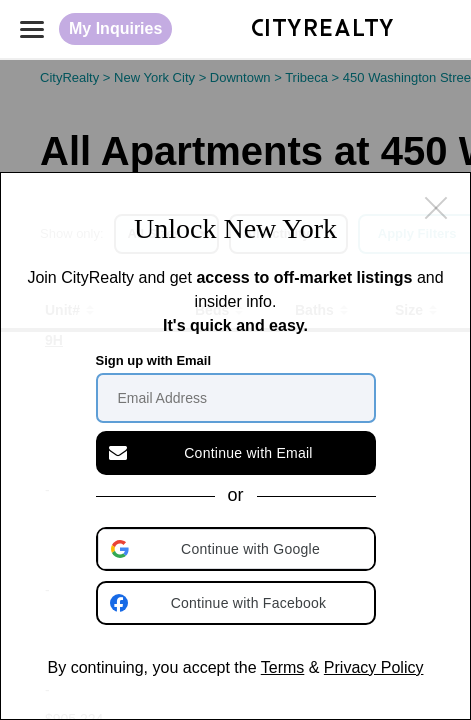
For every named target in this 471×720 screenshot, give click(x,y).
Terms (283, 667)
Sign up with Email (154, 360)
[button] (238, 549)
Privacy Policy (374, 667)
